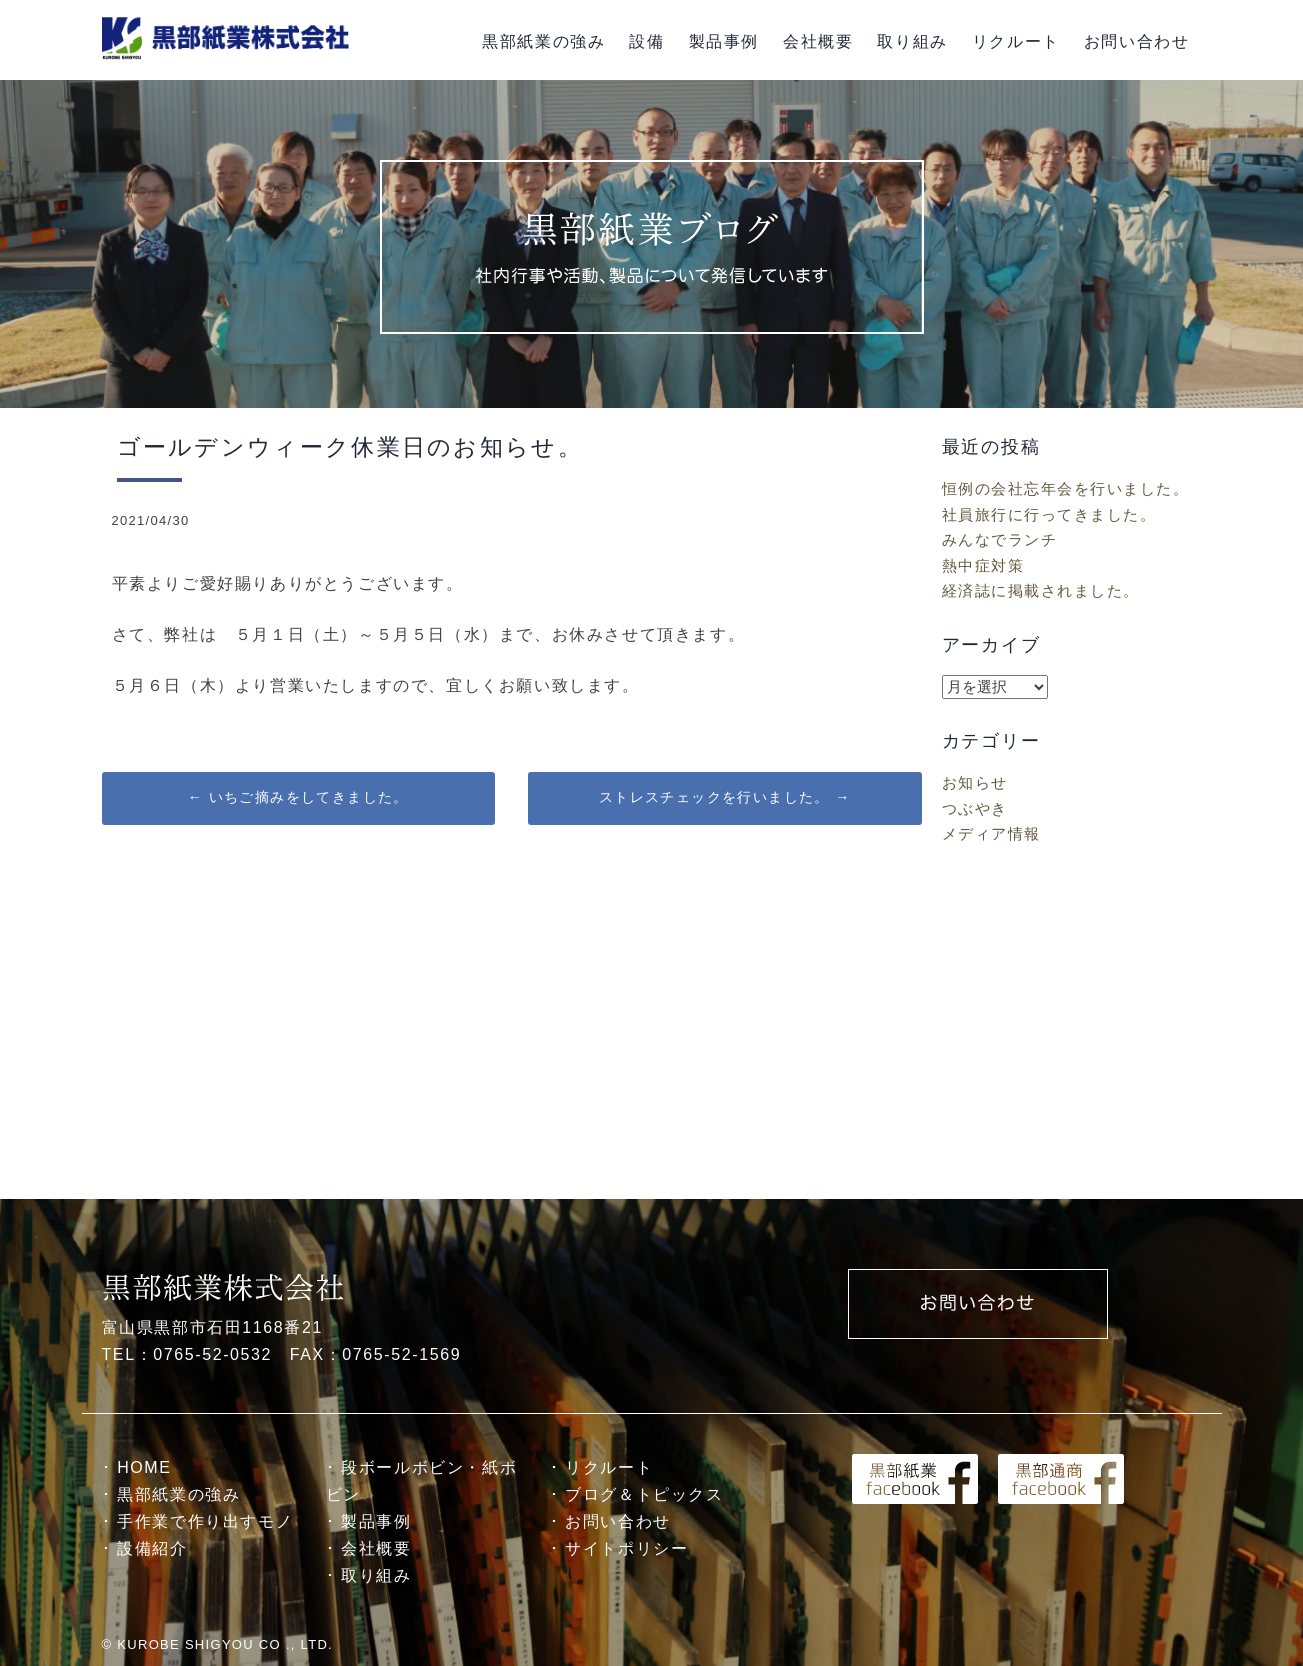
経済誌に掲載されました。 (1041, 590)
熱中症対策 (983, 565)
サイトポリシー (626, 1548)
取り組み (912, 41)
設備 (646, 41)
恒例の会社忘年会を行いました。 (1066, 488)
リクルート (1016, 41)
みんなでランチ (1000, 539)
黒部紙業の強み (543, 41)
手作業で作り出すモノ (205, 1521)
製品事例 (724, 41)
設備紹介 (152, 1548)
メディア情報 (991, 833)
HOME (144, 1467)
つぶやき (975, 808)
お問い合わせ (1137, 41)
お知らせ (975, 782)
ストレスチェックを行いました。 (725, 797)
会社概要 (818, 41)
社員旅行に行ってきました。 (1049, 514)
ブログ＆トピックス (644, 1494)
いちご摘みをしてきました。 (298, 797)
